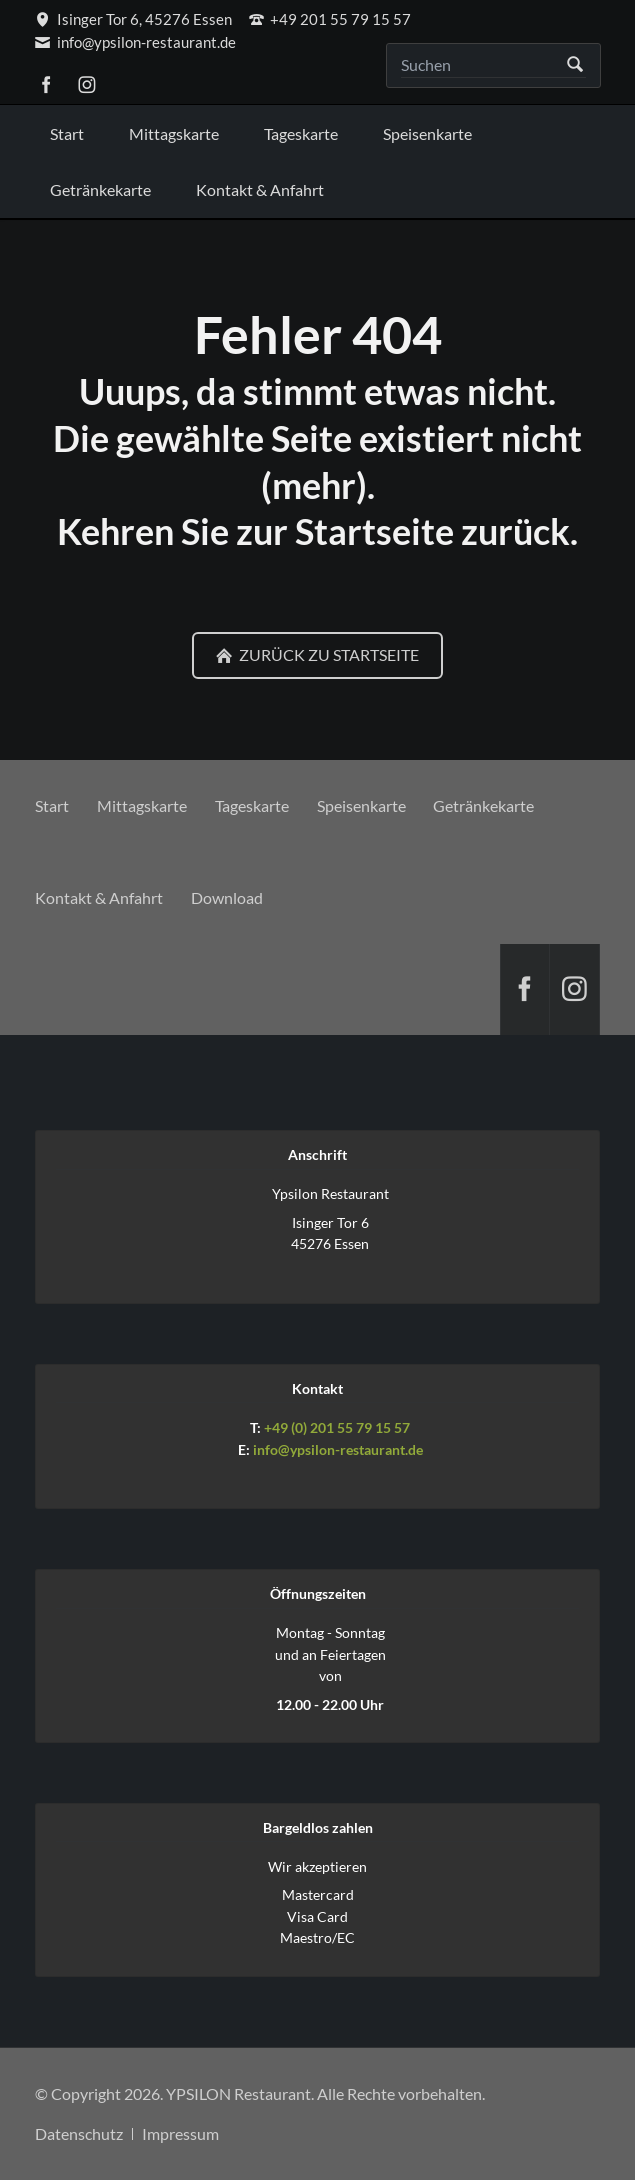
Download (227, 897)
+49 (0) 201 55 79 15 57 (337, 1427)
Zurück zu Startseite (327, 654)
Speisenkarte (361, 805)
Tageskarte (252, 805)
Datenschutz (79, 2133)
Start (52, 805)
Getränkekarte (483, 805)
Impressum (180, 2133)
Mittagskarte (142, 805)
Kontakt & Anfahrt (99, 897)
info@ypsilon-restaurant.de (338, 1449)
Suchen (575, 65)
